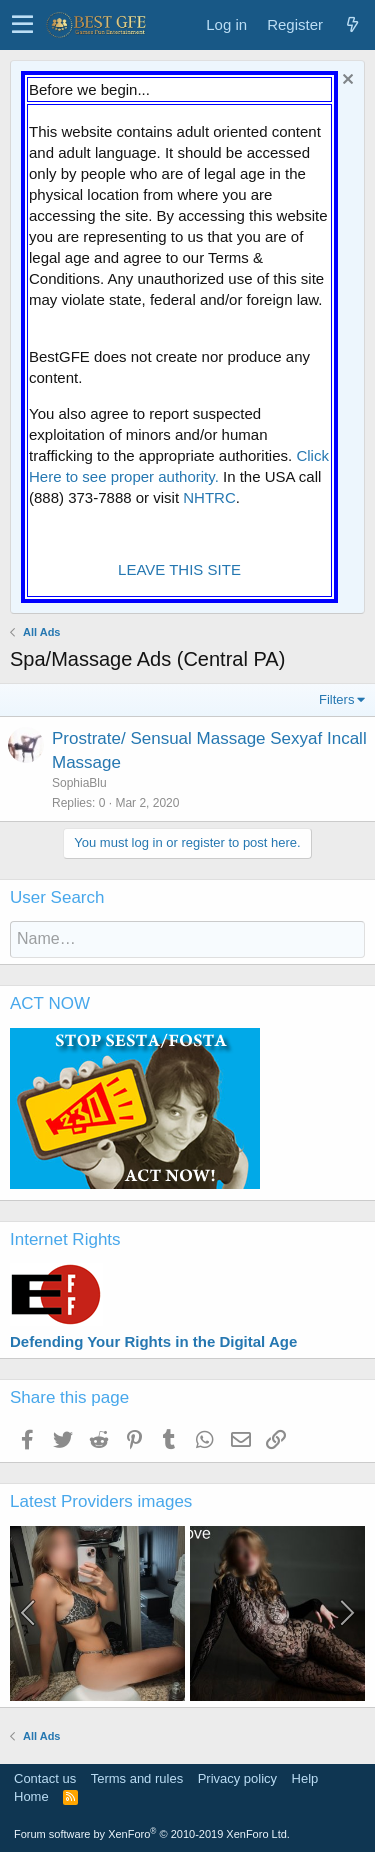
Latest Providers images (101, 1501)
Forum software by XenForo (152, 1834)
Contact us (45, 1778)
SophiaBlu (79, 783)
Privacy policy (237, 1778)
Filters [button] (336, 699)
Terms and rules (137, 1778)
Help (305, 1778)
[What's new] (352, 24)
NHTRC (209, 497)
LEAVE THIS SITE (179, 569)
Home (31, 1796)
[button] (22, 25)
